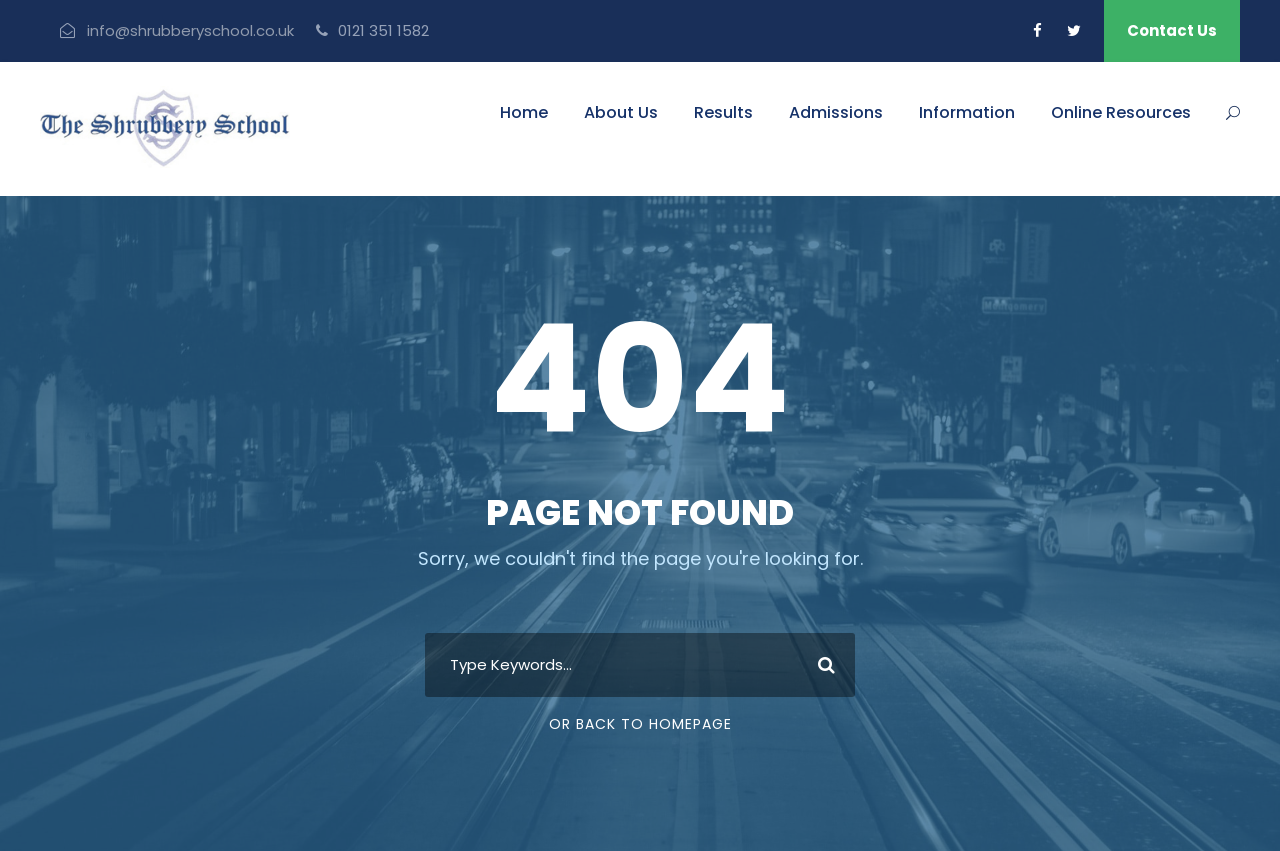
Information (967, 112)
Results (723, 112)
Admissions (836, 112)
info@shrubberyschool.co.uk (190, 30)
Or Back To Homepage (640, 724)
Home (524, 112)
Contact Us (1172, 30)
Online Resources (1121, 112)
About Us (621, 112)
